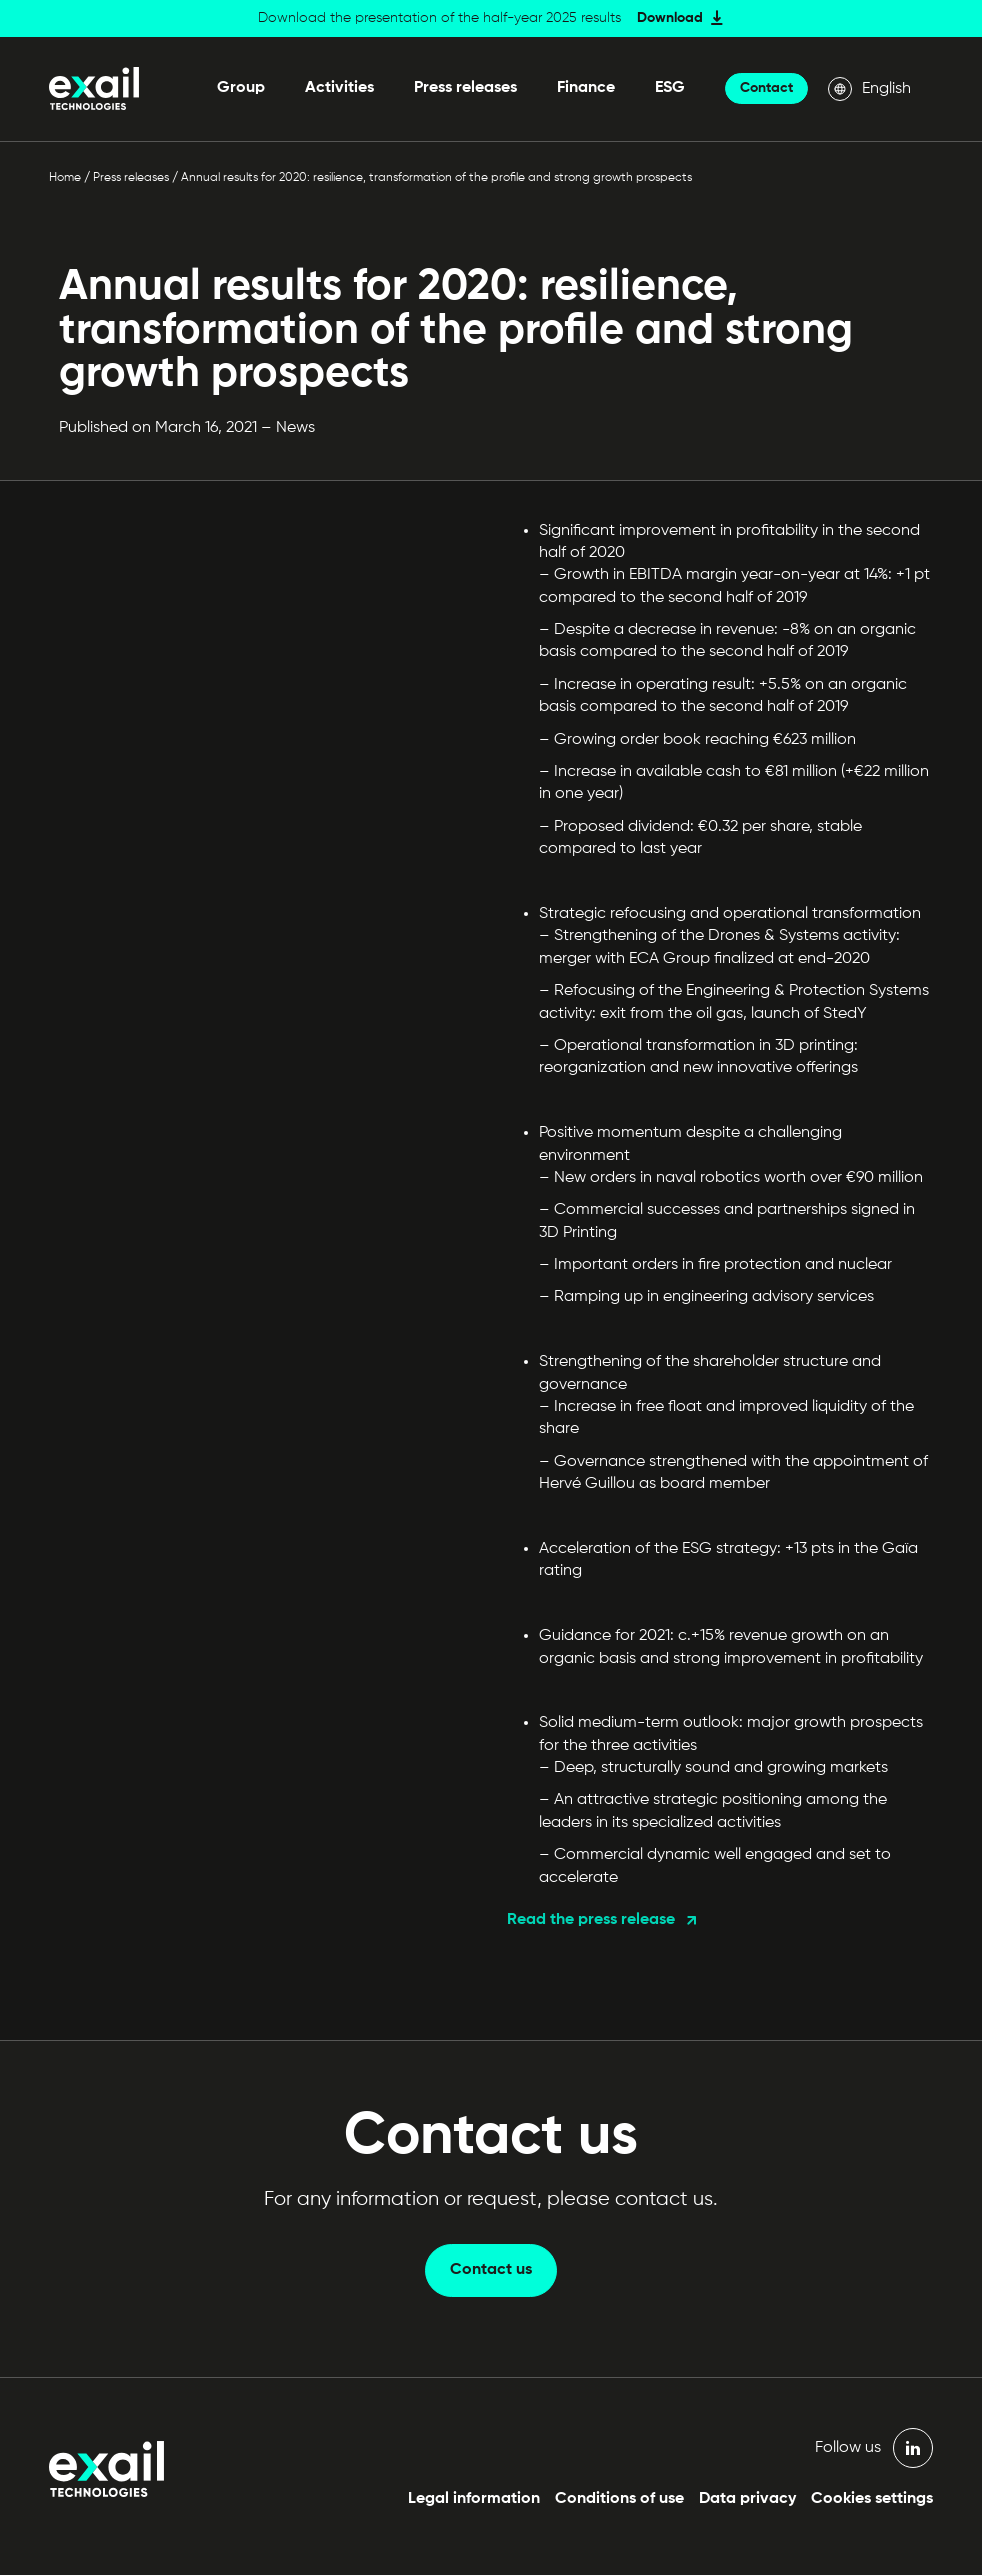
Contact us (491, 2270)
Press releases (465, 88)
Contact (766, 88)
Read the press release (591, 1920)
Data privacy (747, 2499)
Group (241, 88)
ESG (670, 88)
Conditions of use (619, 2499)
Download (670, 18)
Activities (339, 88)
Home (65, 178)
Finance (586, 88)
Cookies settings (872, 2499)
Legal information (474, 2499)
